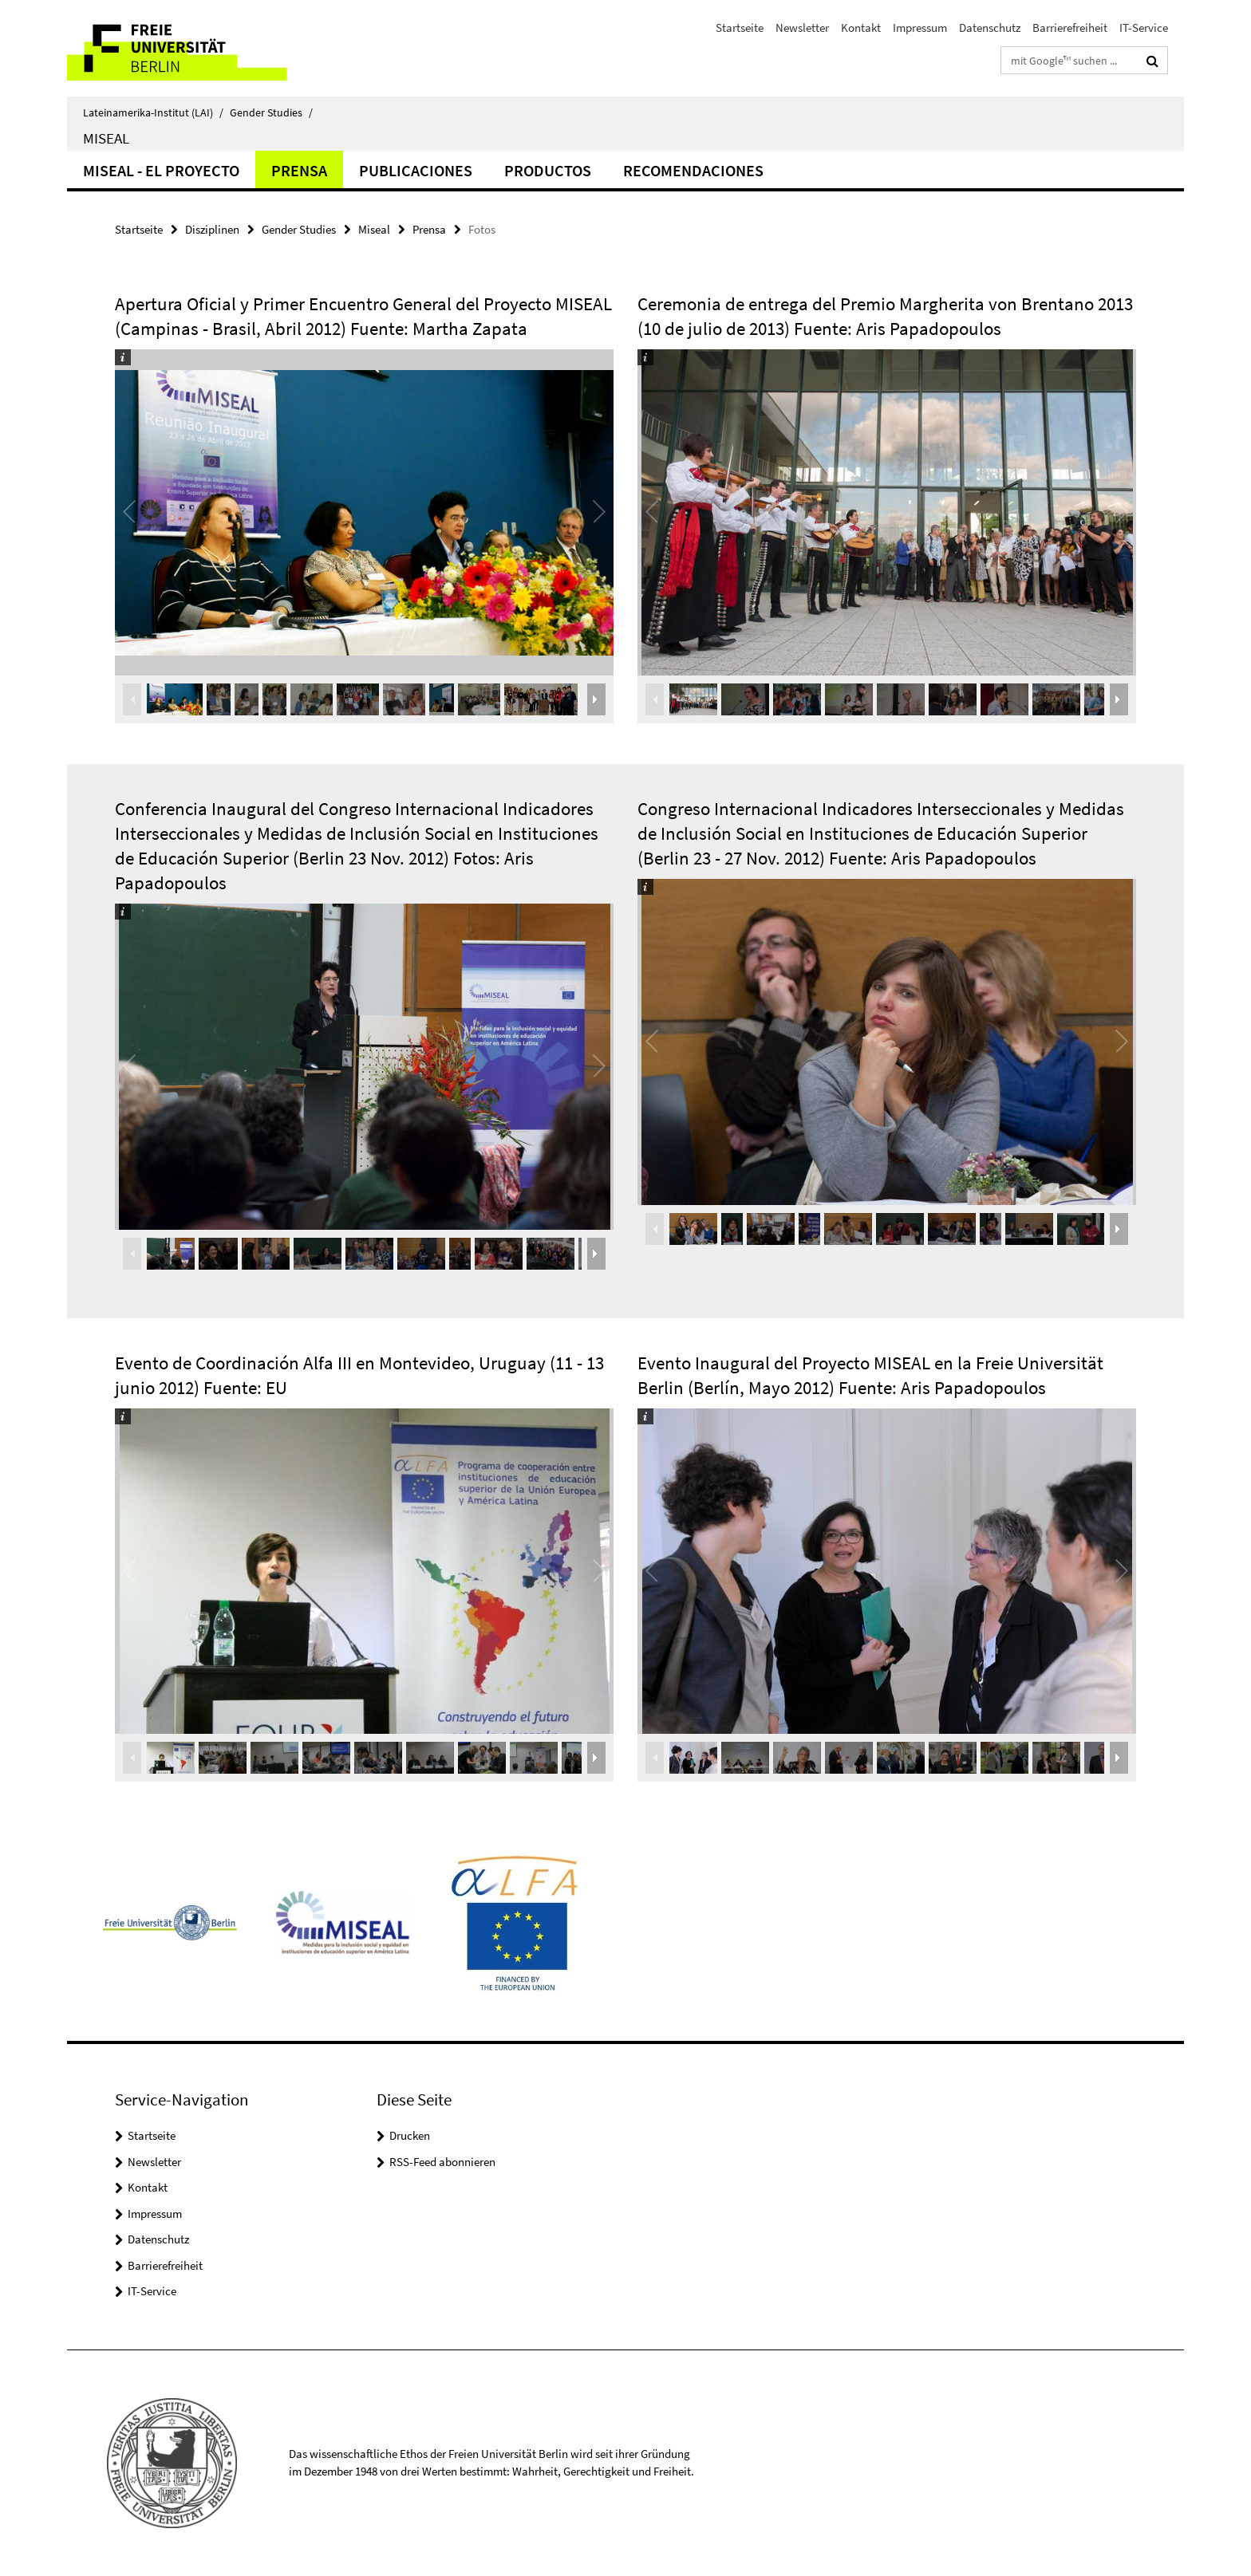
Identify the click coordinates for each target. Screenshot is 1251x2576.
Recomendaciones (693, 170)
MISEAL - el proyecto (161, 170)
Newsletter (802, 27)
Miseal (106, 138)
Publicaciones (415, 170)
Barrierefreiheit (1069, 27)
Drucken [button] (409, 2135)
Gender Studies (271, 112)
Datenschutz (989, 27)
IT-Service (1143, 27)
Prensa (299, 170)
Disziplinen (212, 229)
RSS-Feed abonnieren (442, 2161)
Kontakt (861, 27)
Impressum (920, 27)
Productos (547, 170)
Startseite (740, 27)
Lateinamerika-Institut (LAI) (153, 112)
